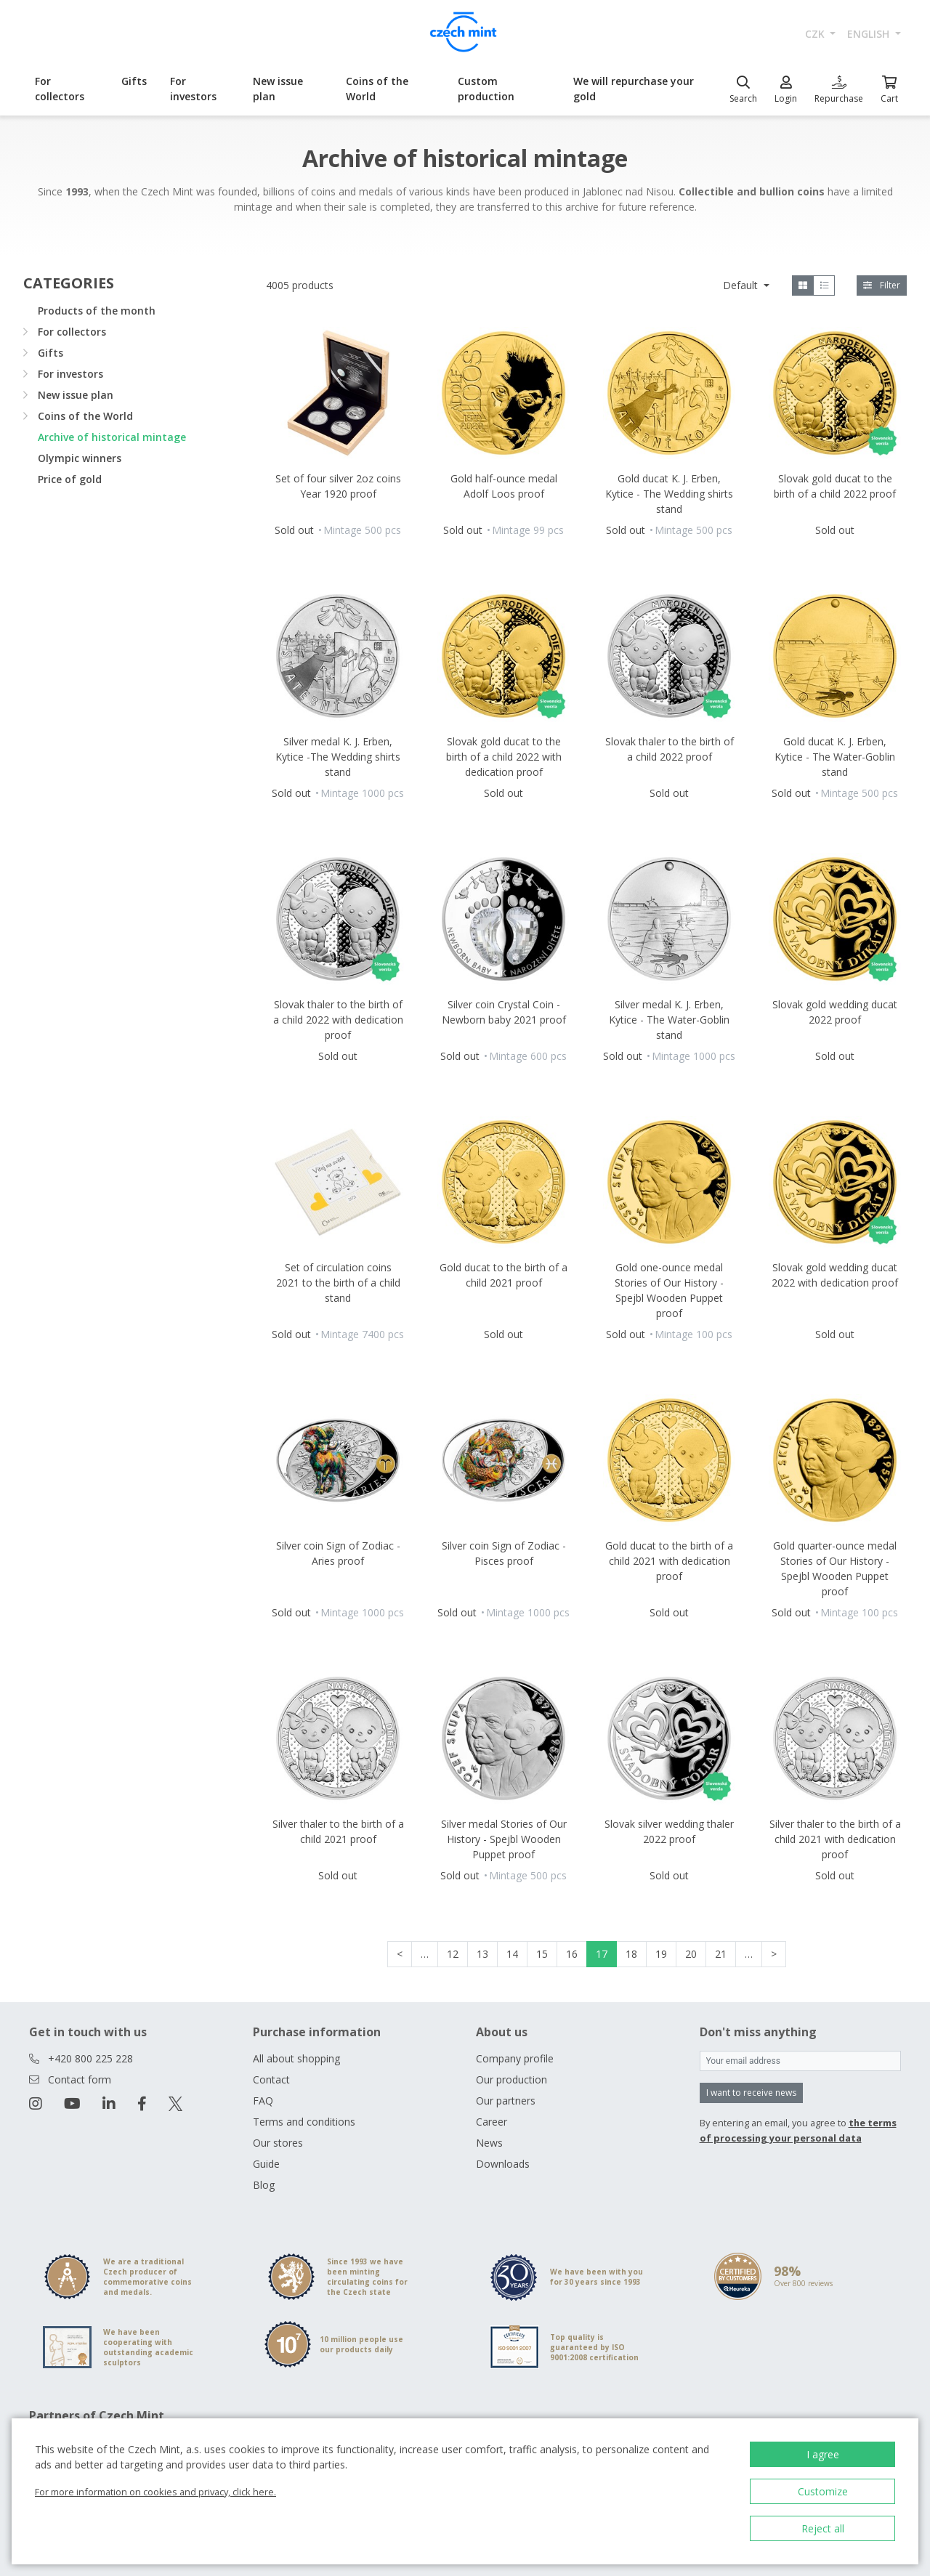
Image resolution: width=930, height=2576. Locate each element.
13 (482, 1954)
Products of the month (96, 310)
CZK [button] (816, 34)
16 (572, 1954)
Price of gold (70, 479)
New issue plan (278, 88)
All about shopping (296, 2058)
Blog (264, 2185)
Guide (266, 2164)
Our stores (278, 2143)
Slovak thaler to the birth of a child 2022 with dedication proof (338, 1019)
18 (631, 1954)
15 (542, 1954)
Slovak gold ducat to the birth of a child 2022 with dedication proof (504, 756)
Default (742, 285)
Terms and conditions (304, 2122)
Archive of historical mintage (112, 437)
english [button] (869, 34)
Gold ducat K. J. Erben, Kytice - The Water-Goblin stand (835, 756)
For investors (193, 88)
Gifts (134, 81)
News (489, 2143)
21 (721, 1954)
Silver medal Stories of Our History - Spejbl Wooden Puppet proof (504, 1839)
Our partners (505, 2100)
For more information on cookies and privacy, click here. (155, 2491)
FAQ (263, 2100)
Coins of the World (377, 88)
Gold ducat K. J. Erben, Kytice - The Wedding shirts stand (669, 493)
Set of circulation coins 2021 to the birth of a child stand (338, 1282)
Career (491, 2122)
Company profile (515, 2058)
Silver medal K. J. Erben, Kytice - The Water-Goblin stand (669, 1019)
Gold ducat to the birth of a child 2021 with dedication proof (669, 1561)
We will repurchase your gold (633, 88)
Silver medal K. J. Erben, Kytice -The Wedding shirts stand (337, 756)
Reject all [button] (822, 2528)
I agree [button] (822, 2454)
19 (661, 1954)
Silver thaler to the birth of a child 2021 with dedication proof (835, 1839)
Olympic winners (79, 458)
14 (512, 1954)
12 (452, 1954)
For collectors (59, 88)
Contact (271, 2079)
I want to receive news (751, 2092)
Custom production (486, 88)
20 (691, 1954)
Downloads (503, 2164)
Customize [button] (823, 2491)
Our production (511, 2079)
